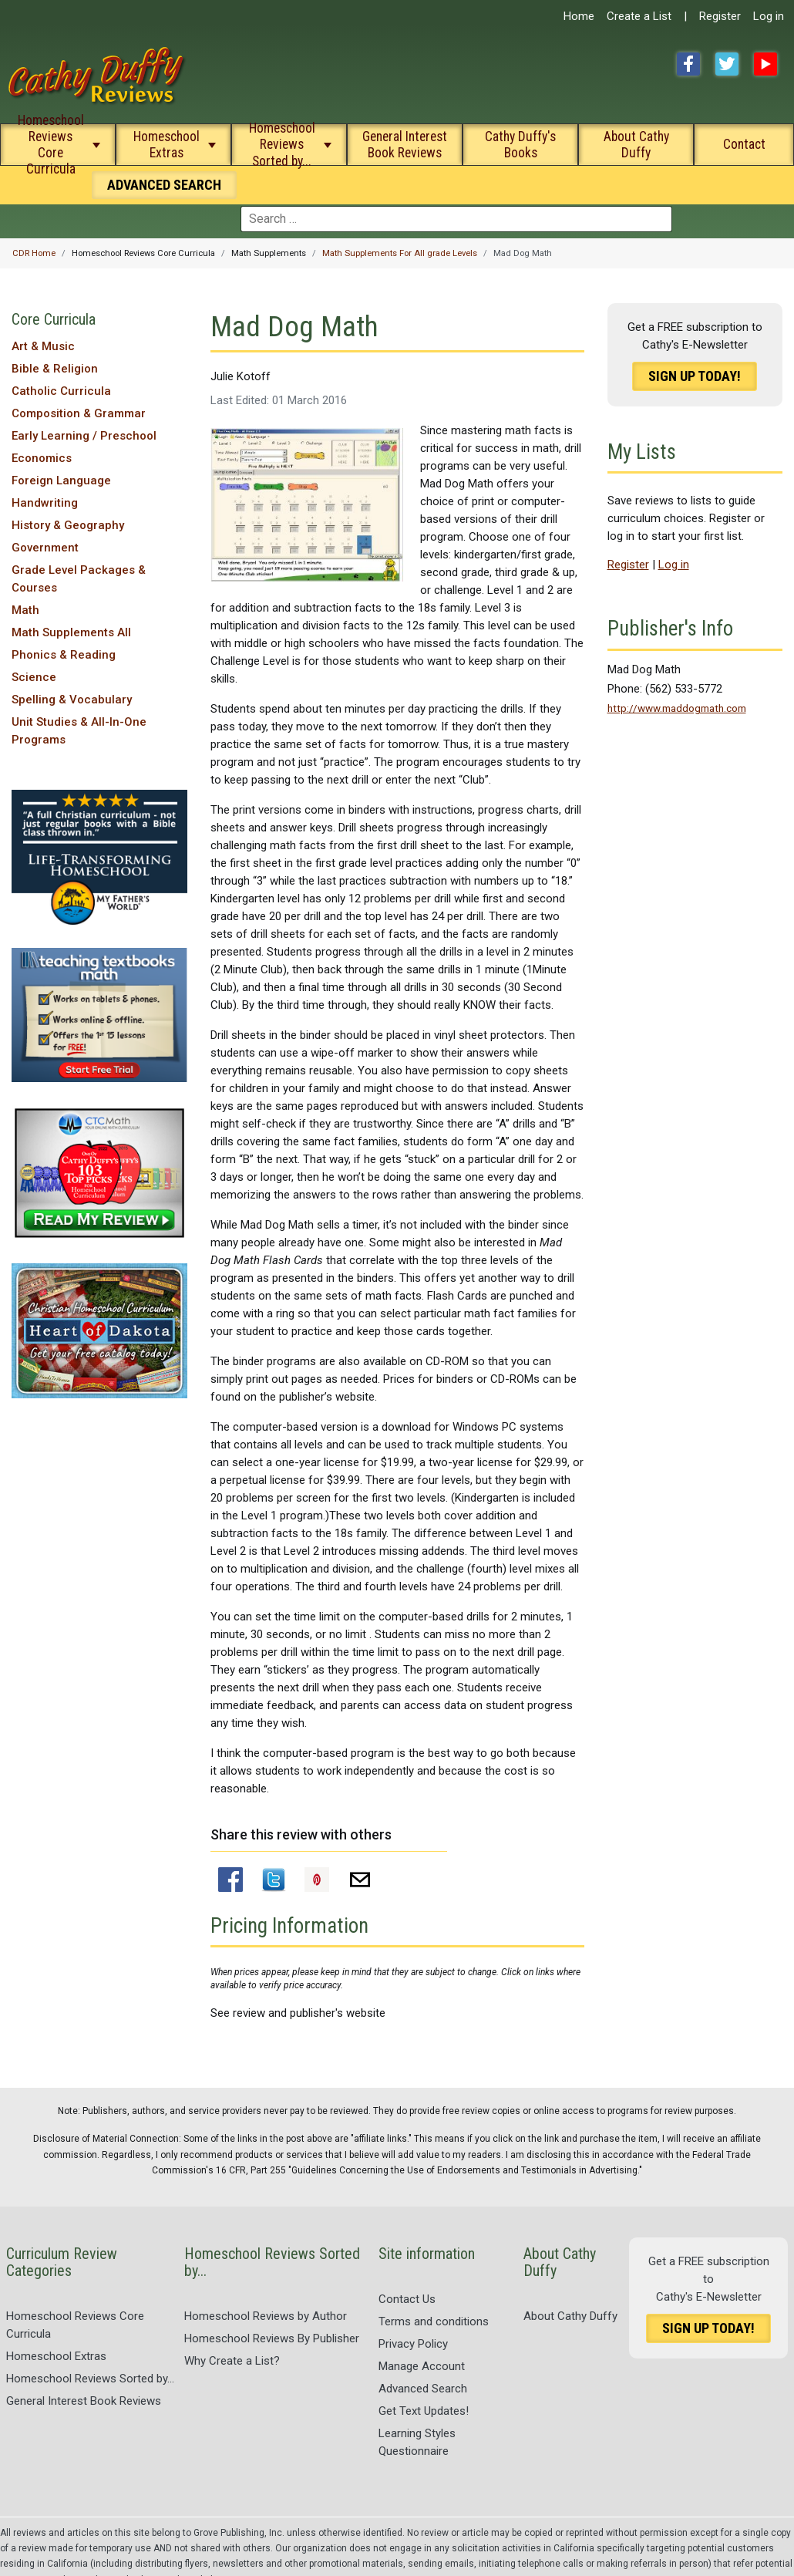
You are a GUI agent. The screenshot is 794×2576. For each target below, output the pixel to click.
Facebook (688, 64)
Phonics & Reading (64, 655)
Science (34, 677)
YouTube (765, 64)
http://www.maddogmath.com (676, 708)
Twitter (726, 64)
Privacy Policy (413, 2344)
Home (579, 16)
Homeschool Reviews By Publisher (271, 2338)
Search (164, 185)
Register (720, 16)
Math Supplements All (71, 632)
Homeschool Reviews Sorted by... (282, 144)
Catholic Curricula (61, 391)
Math (25, 610)
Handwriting (45, 503)
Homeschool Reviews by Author (265, 2316)
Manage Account (421, 2366)
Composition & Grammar (79, 413)
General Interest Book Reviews (404, 144)
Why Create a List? (232, 2361)
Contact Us (407, 2299)
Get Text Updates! (423, 2411)
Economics (42, 458)
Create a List (639, 16)
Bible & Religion (55, 369)
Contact (744, 144)
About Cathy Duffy (636, 144)
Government (45, 548)
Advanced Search (422, 2389)
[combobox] (456, 219)
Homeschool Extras (166, 144)
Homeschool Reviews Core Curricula (51, 144)
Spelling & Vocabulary (72, 699)
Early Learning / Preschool (84, 436)
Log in (768, 16)
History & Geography (68, 525)
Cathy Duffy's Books (520, 144)
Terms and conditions (433, 2321)
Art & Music (43, 346)
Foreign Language (61, 480)
